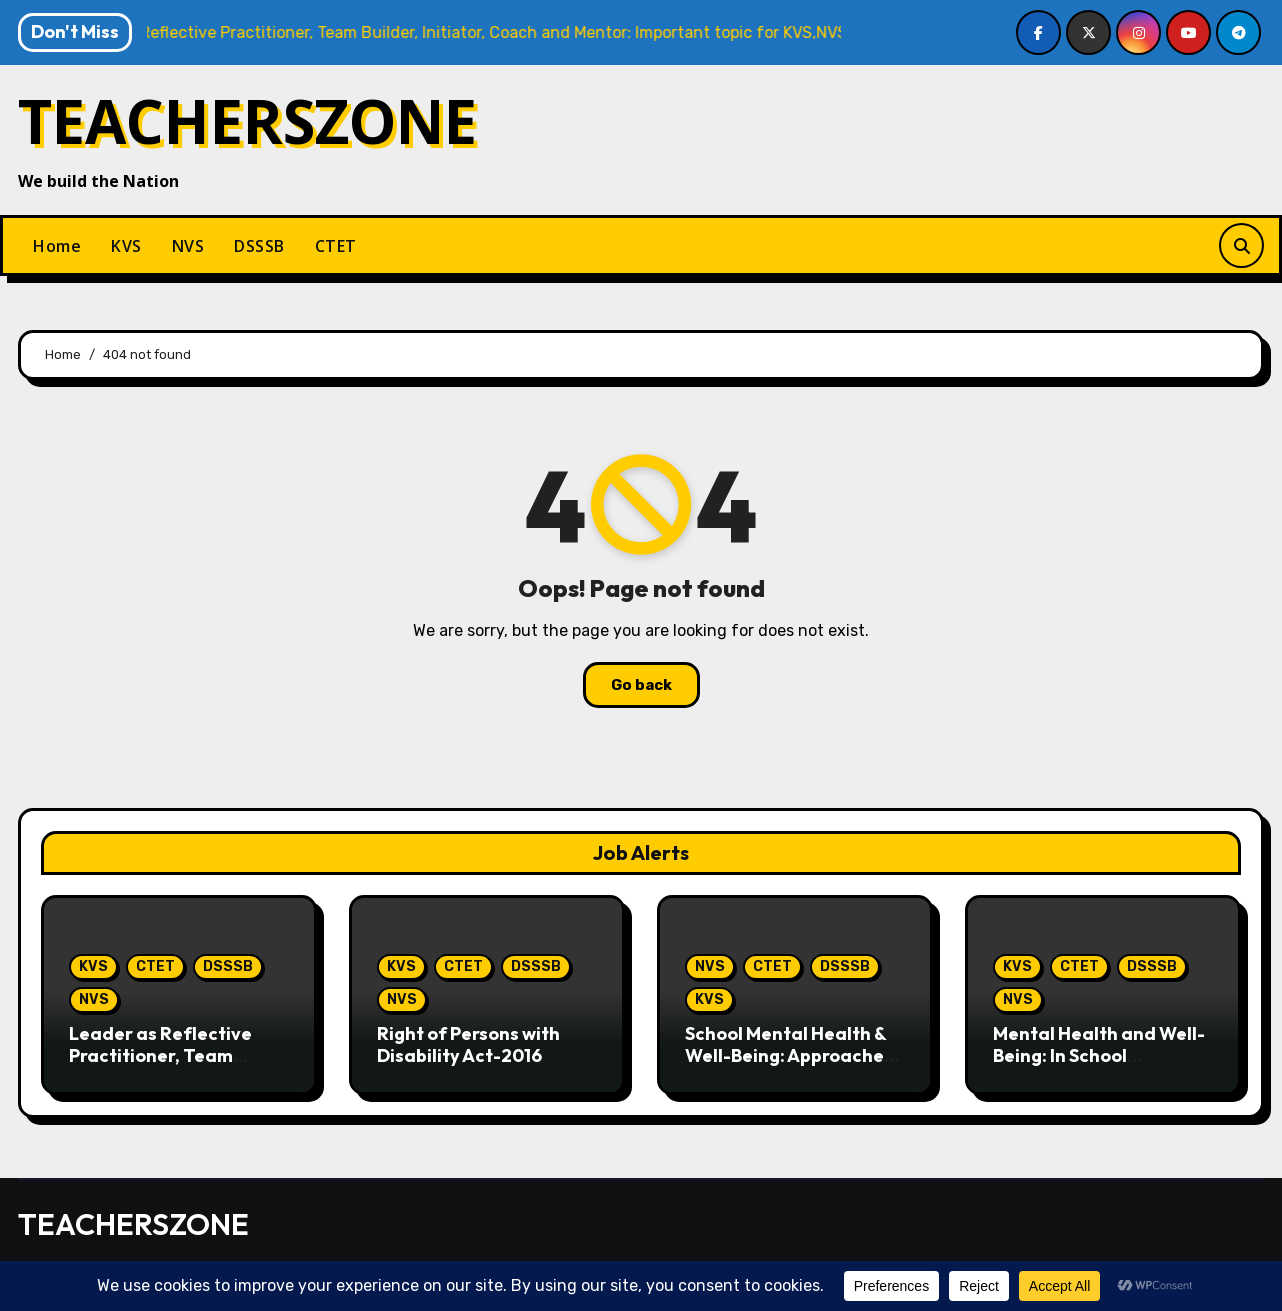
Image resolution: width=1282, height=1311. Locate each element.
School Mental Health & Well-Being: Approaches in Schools (789, 1055)
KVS (126, 246)
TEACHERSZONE (247, 121)
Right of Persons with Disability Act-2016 (468, 1044)
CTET (336, 246)
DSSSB (259, 246)
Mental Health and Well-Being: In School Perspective (1099, 1055)
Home (57, 246)
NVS (188, 246)
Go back (641, 685)
